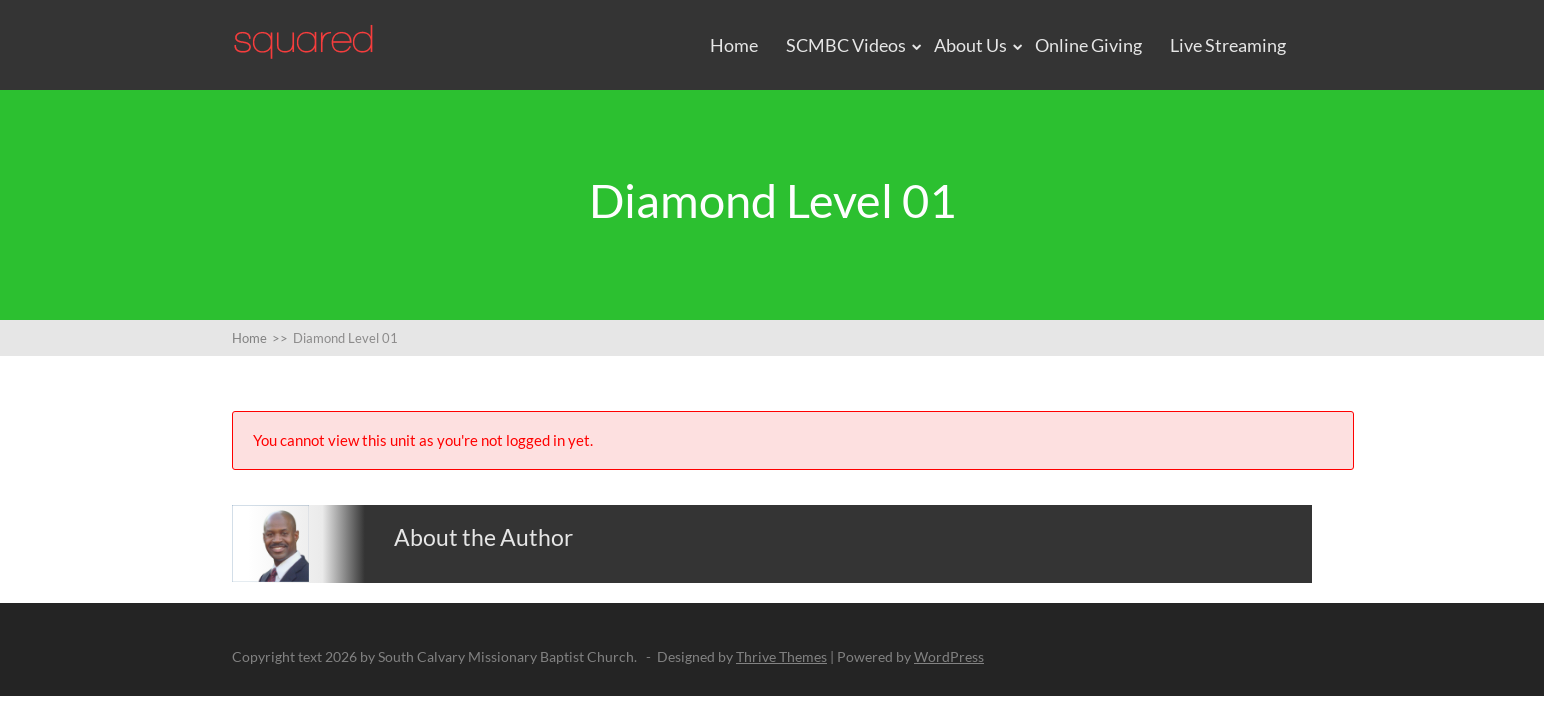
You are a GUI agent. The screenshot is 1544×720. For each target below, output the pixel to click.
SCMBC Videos (846, 45)
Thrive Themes (781, 656)
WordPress (949, 656)
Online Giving (1088, 45)
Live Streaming (1228, 45)
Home (734, 45)
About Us (970, 45)
